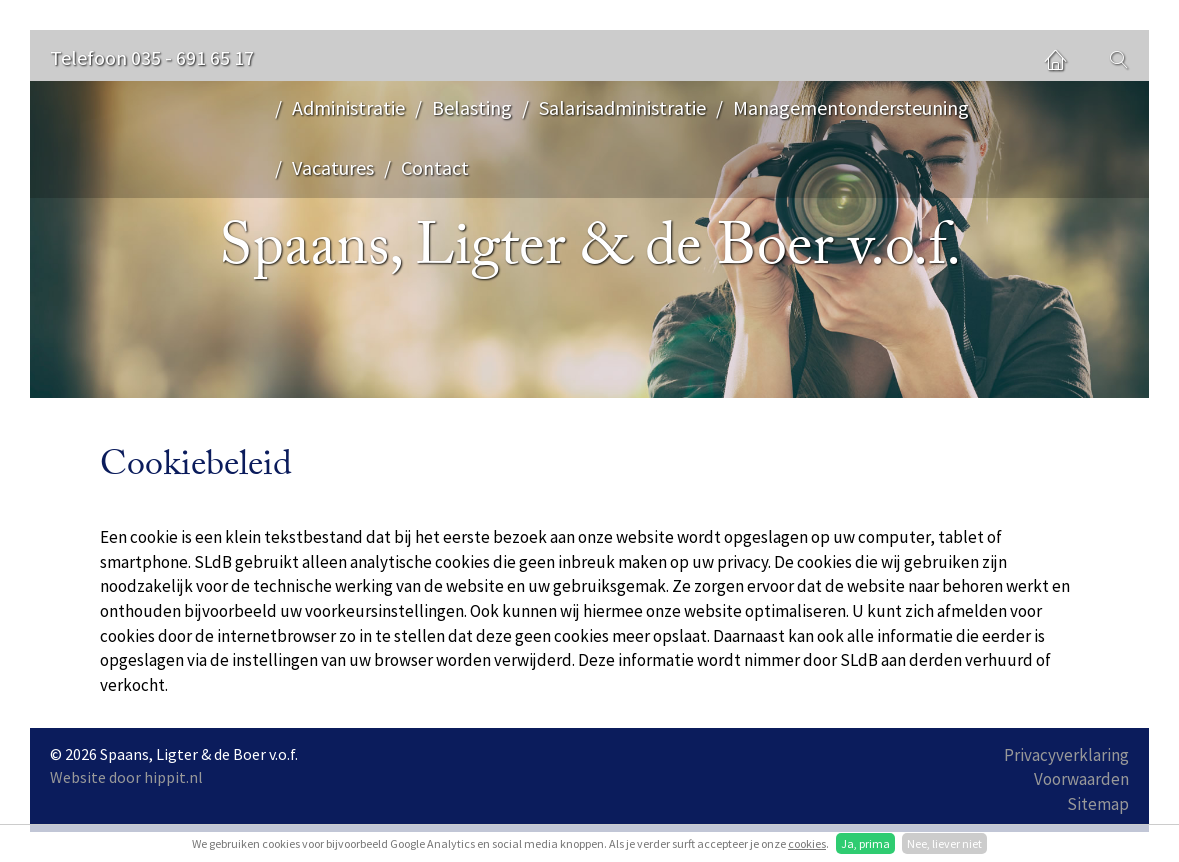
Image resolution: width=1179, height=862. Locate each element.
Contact (435, 167)
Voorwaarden (1081, 779)
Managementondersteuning (851, 107)
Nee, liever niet (944, 843)
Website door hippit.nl (126, 777)
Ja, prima (865, 843)
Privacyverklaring (1066, 755)
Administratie (348, 107)
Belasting (472, 107)
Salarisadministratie (622, 107)
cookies (807, 843)
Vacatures (333, 167)
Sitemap (1098, 804)
